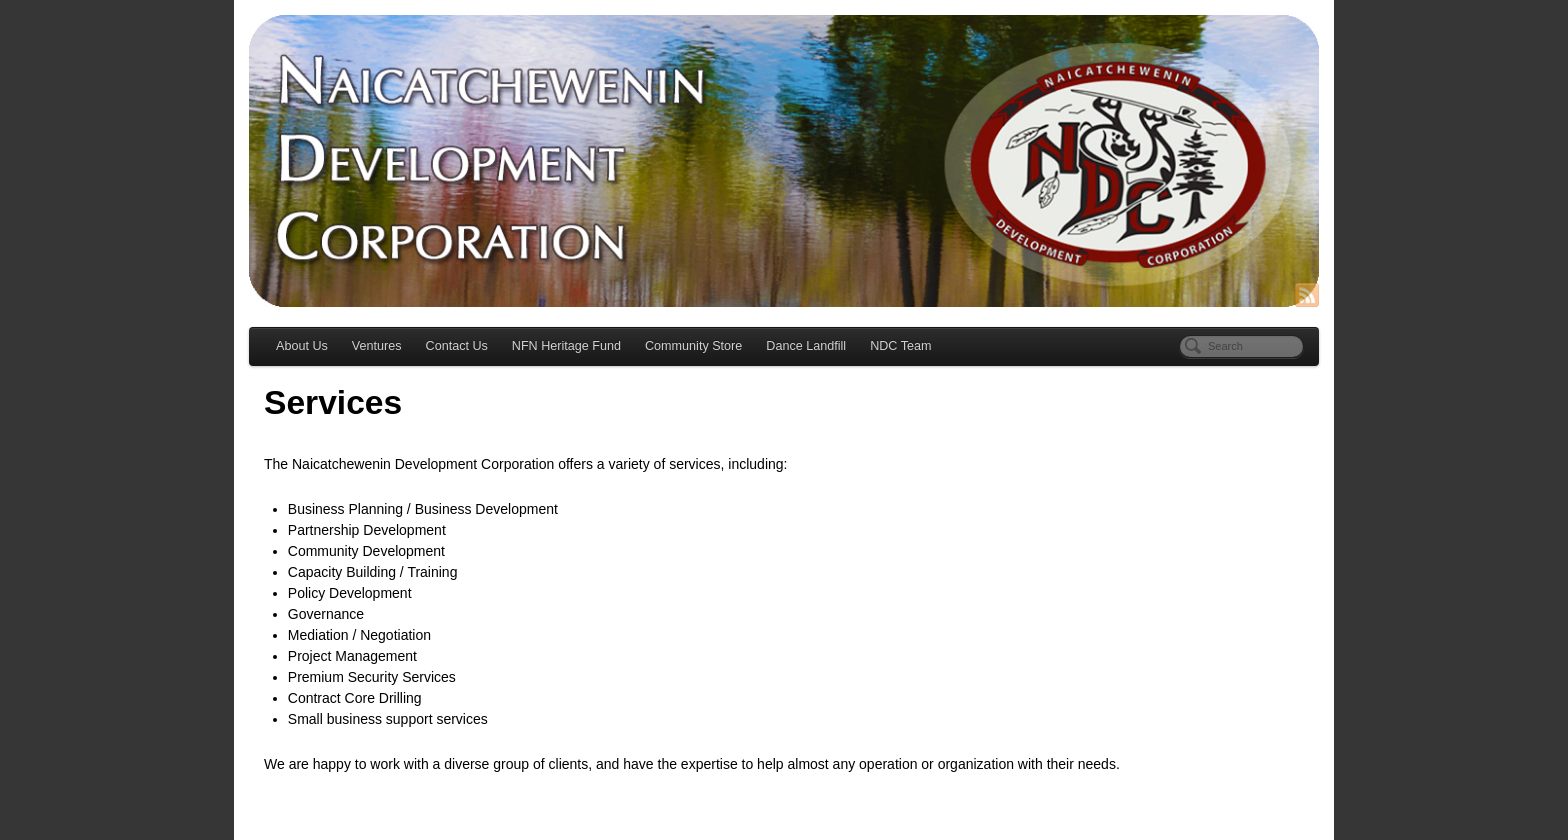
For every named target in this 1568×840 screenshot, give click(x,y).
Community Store (693, 346)
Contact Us (457, 346)
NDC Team (900, 346)
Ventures (377, 346)
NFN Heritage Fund (566, 346)
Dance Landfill (806, 346)
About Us (302, 346)
